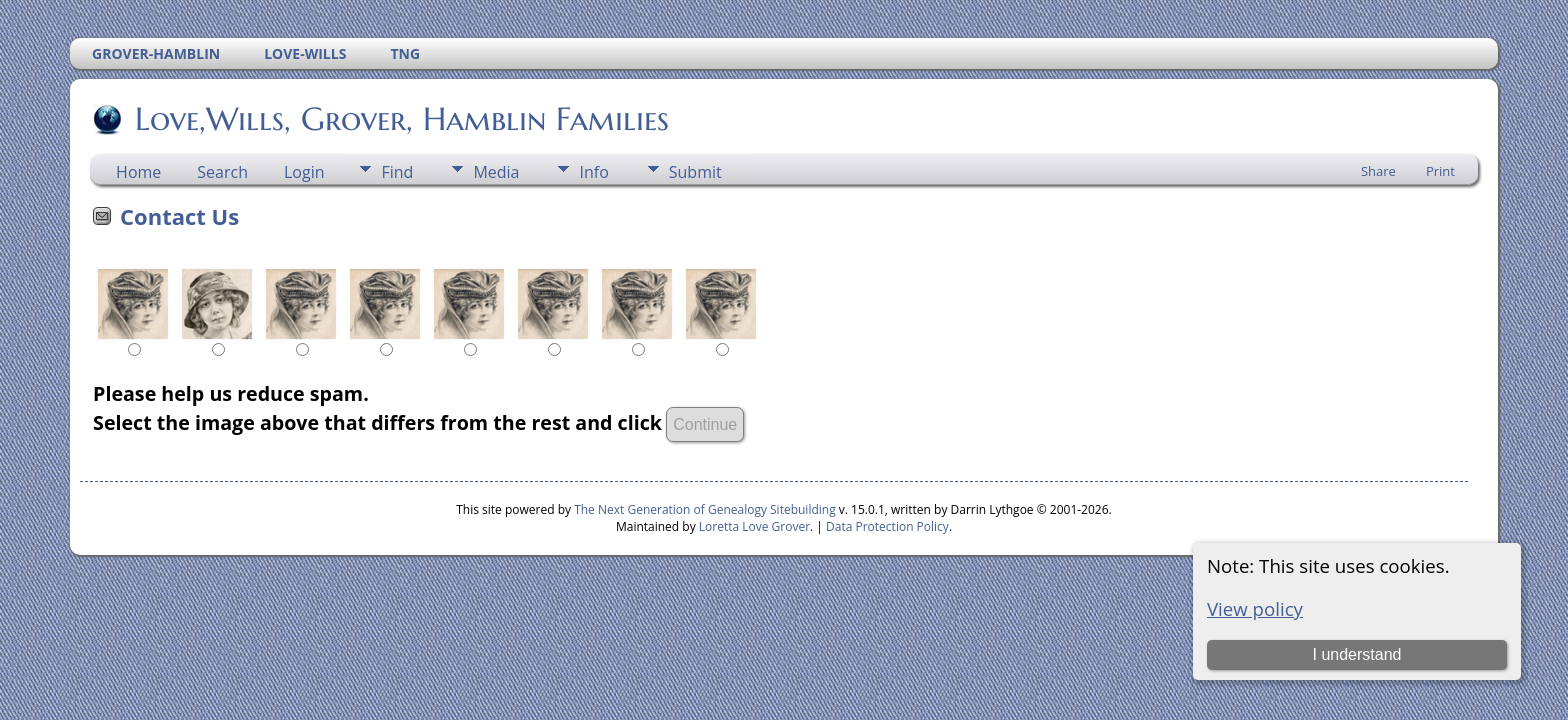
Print (1440, 171)
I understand (1356, 654)
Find (397, 172)
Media (496, 172)
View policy (1255, 608)
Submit (695, 172)
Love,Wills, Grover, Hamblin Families (400, 119)
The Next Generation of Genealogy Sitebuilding (705, 509)
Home (138, 172)
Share (1378, 171)
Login (304, 172)
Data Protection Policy (887, 526)
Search (222, 172)
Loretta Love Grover (754, 526)
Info (593, 172)
